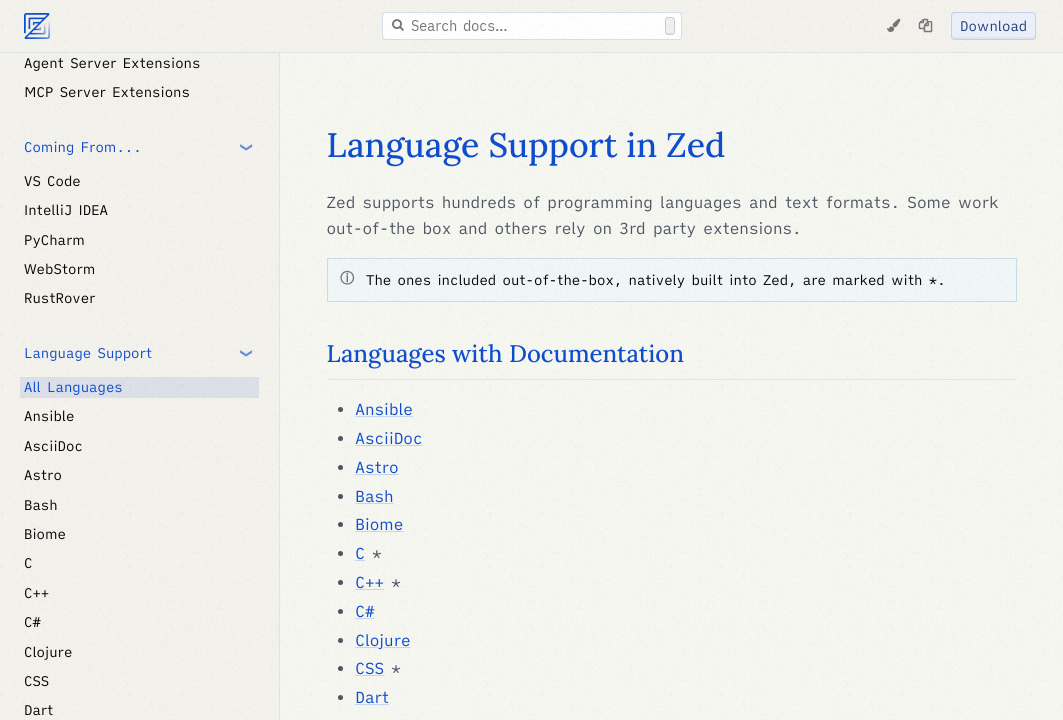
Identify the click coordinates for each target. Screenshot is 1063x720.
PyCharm (54, 240)
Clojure (48, 652)
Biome (45, 534)
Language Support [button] (88, 353)
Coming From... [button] (83, 147)
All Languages (73, 387)
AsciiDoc (53, 446)
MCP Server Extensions (107, 92)
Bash (41, 505)
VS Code (52, 181)
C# (32, 622)
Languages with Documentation (506, 353)
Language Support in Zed (526, 145)
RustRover (59, 298)
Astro (43, 475)
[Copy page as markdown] (925, 26)
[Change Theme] (893, 26)
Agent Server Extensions (112, 63)
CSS (36, 681)
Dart (372, 698)
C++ (36, 593)
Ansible (49, 416)
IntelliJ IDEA (66, 210)
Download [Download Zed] (993, 26)
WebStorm (59, 269)
